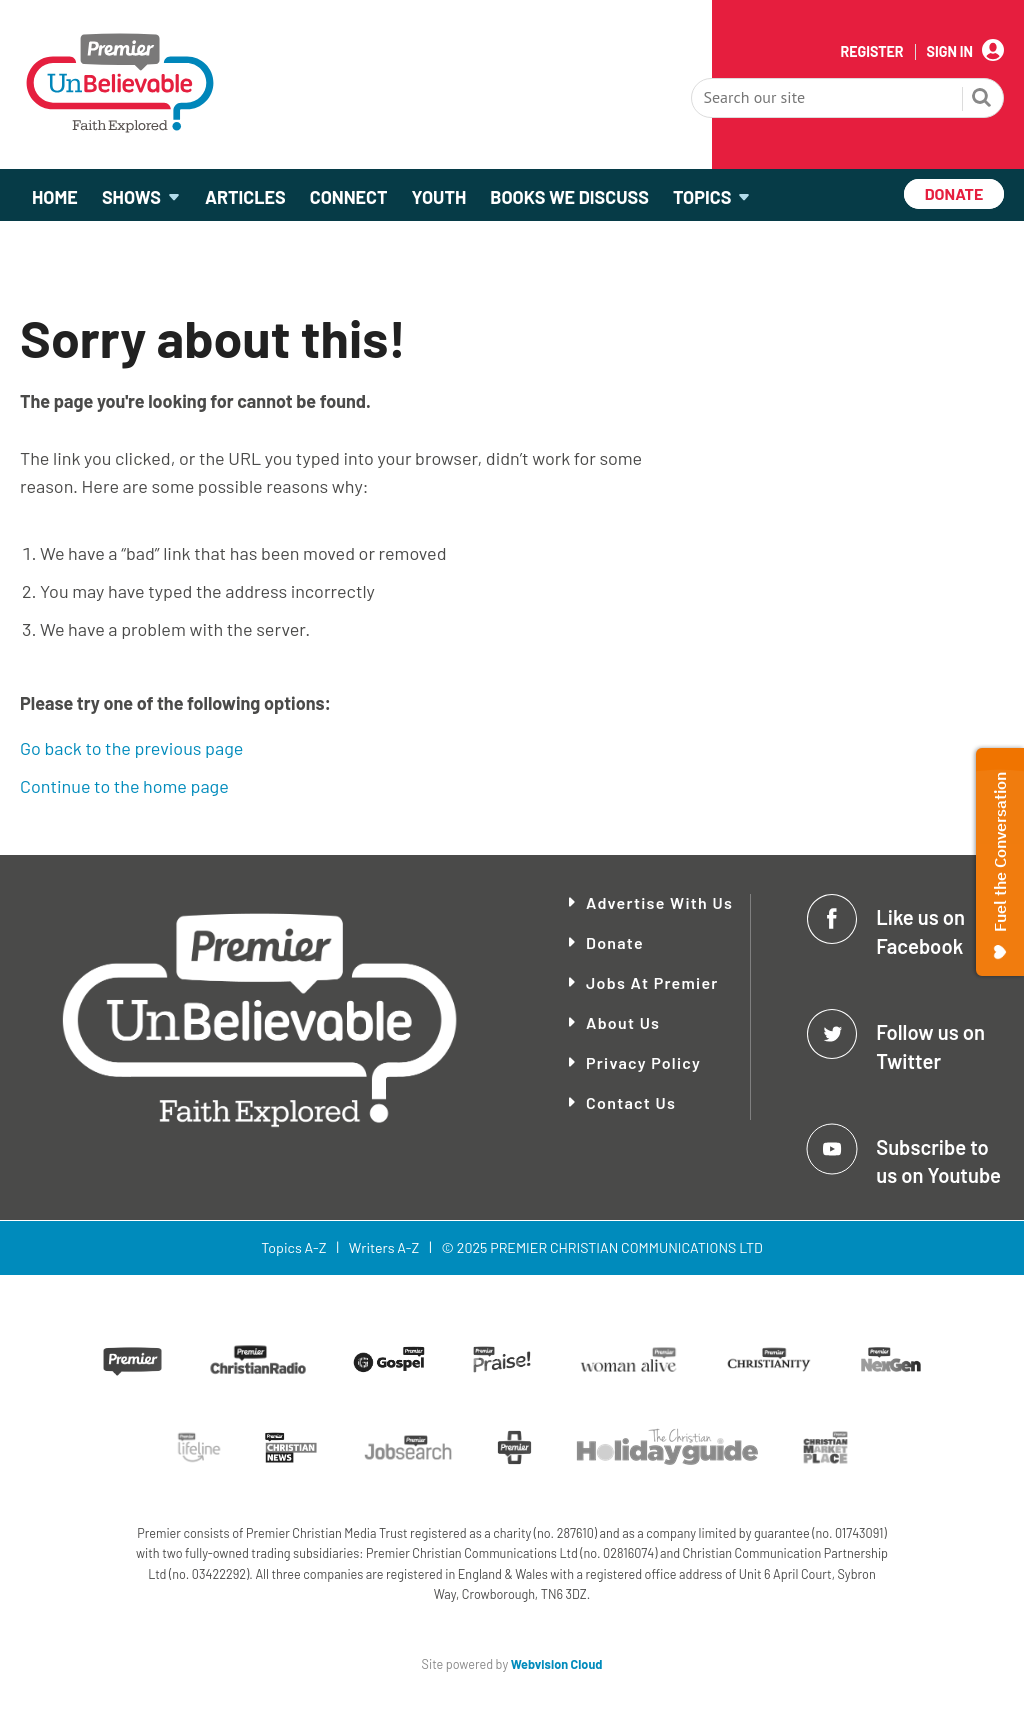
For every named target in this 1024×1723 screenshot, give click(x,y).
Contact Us (631, 1102)
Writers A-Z (384, 1247)
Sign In (950, 52)
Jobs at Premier (652, 982)
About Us (623, 1022)
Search (982, 100)
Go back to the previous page (131, 748)
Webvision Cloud (557, 1664)
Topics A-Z (293, 1247)
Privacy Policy (643, 1062)
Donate (615, 942)
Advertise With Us (659, 902)
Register (871, 52)
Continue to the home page (124, 786)
